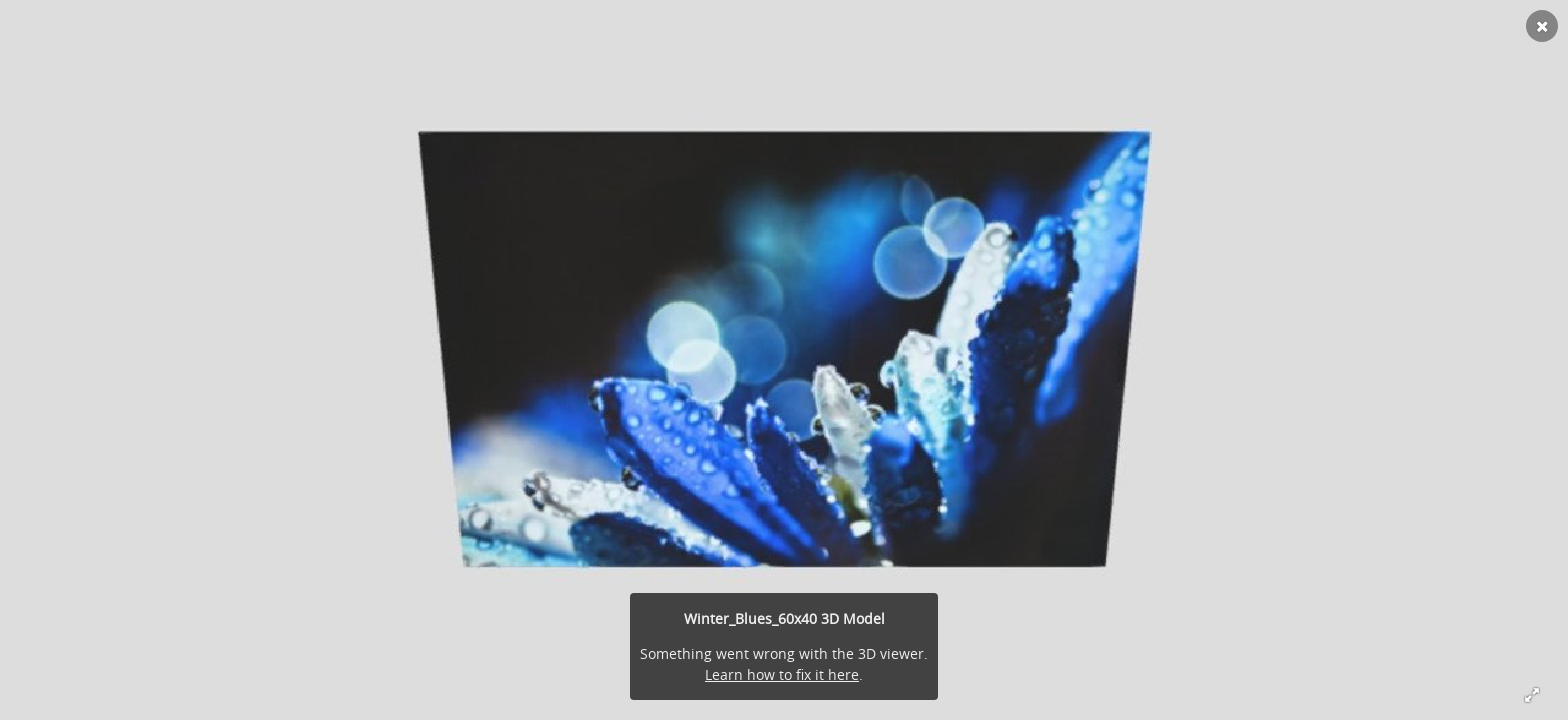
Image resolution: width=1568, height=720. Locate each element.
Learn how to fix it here (782, 674)
